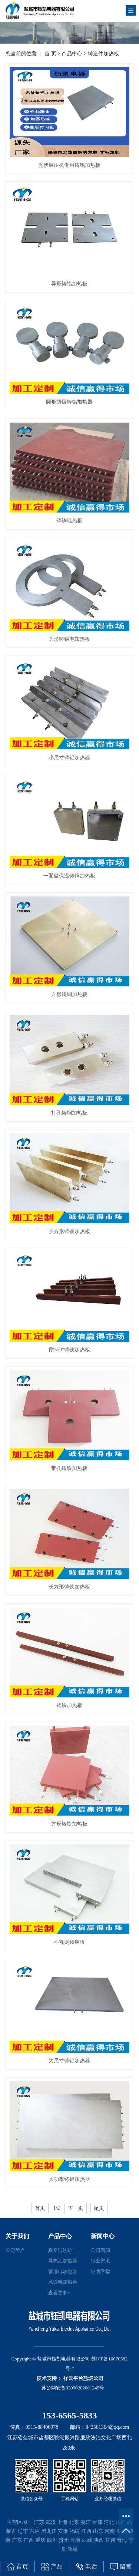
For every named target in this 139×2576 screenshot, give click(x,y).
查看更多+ (59, 2292)
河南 (110, 2531)
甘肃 (110, 2540)
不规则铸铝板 (69, 1942)
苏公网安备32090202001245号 (73, 2388)
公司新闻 (100, 2250)
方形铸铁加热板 (69, 1824)
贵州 (64, 2540)
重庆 (40, 2540)
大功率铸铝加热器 (69, 2179)
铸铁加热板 (69, 1705)
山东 (98, 2531)
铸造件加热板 (103, 53)
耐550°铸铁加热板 (69, 1349)
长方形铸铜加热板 (69, 1231)
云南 (75, 2540)
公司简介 (15, 2250)
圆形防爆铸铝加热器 (69, 402)
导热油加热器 (62, 2260)
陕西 (98, 2540)
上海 (62, 2522)
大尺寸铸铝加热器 (69, 2060)
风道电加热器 (62, 2282)
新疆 (72, 2549)
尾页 (99, 2208)
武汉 (51, 2522)
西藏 (87, 2540)
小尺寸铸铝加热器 (69, 757)
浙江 (85, 2522)
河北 (109, 2522)
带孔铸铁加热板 (69, 1468)
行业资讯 (100, 2260)
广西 (28, 2540)
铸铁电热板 (69, 520)
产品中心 (72, 53)
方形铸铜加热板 (69, 994)
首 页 (50, 53)
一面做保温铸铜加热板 (69, 876)
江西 (86, 2531)
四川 (52, 2540)
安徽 (63, 2531)
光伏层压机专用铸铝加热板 (69, 165)
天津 (97, 2522)
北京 (74, 2522)
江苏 (39, 2522)
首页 (40, 2208)
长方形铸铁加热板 (69, 1587)
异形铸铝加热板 (69, 284)
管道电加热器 (62, 2271)
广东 (17, 2540)
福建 (75, 2531)
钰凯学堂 (100, 2271)
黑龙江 (49, 2531)
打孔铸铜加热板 (69, 1113)
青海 (122, 2540)
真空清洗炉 (60, 2250)
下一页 (75, 2208)
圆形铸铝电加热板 (69, 639)
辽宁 (23, 2531)
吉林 (34, 2531)
